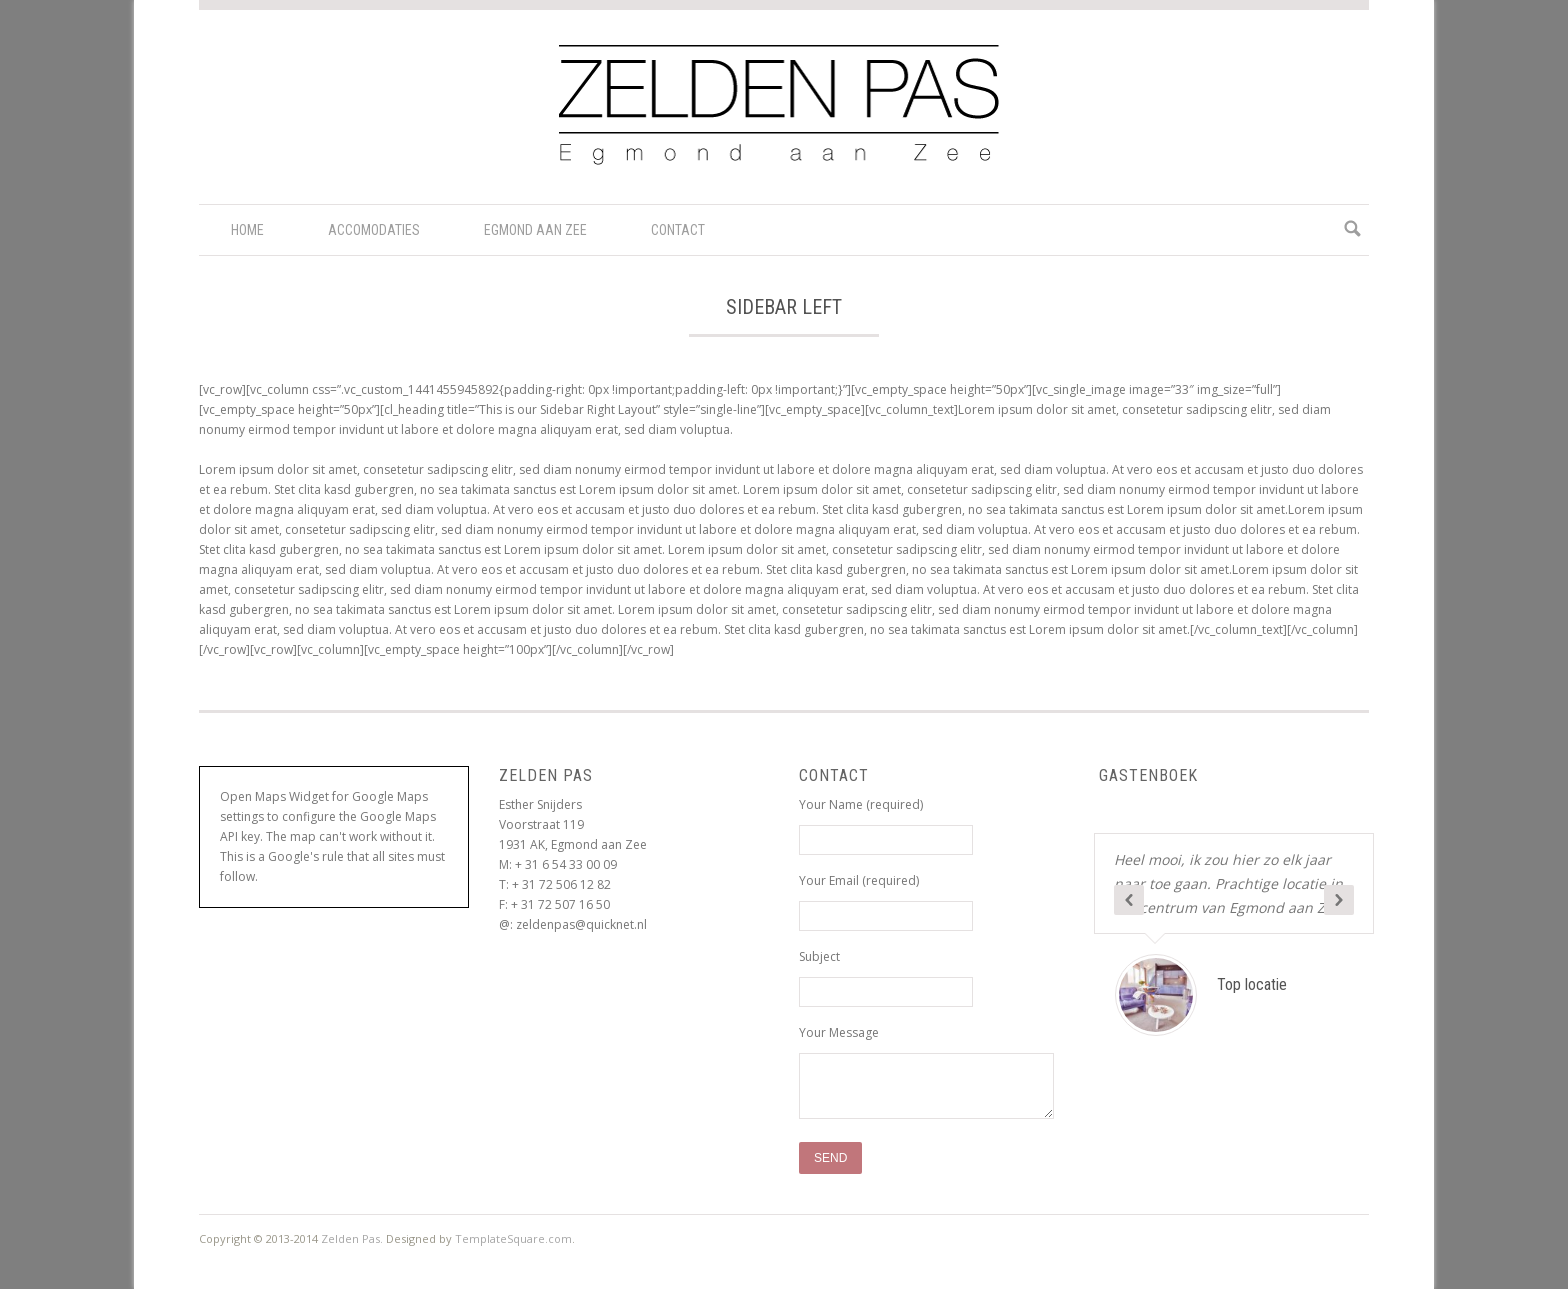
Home (247, 230)
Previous (1129, 900)
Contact (678, 230)
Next (1339, 900)
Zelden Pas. (352, 1238)
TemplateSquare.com (513, 1238)
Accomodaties (374, 230)
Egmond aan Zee (535, 230)
